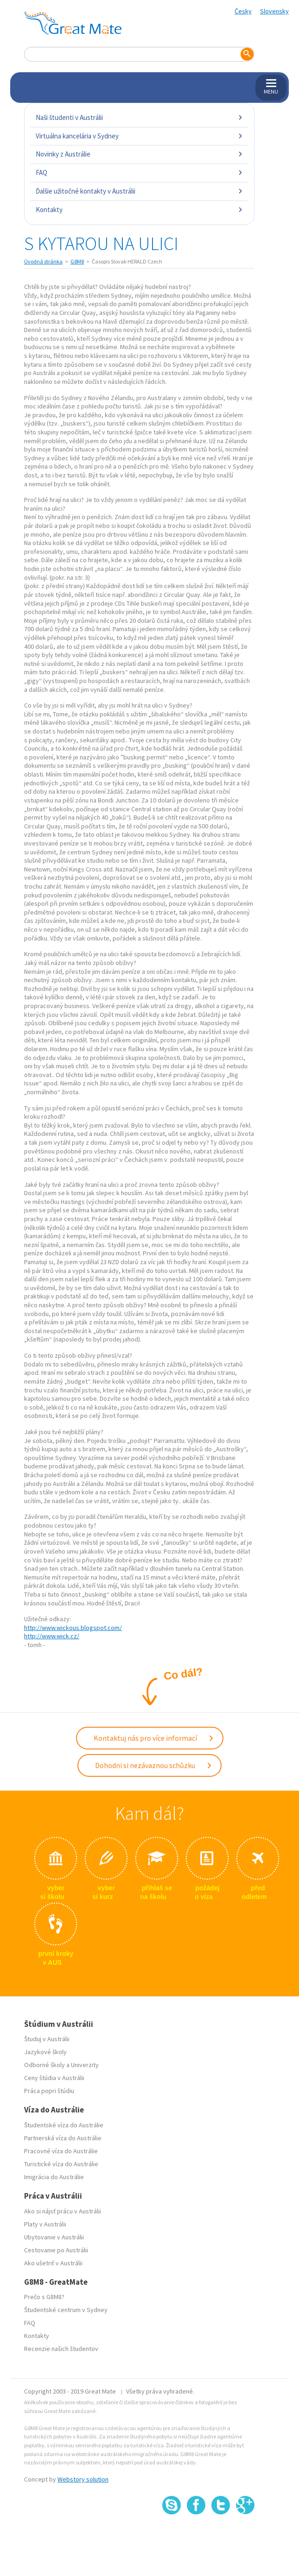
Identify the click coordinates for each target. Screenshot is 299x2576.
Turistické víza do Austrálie (61, 2164)
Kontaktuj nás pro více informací (154, 1737)
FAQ (139, 172)
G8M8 (77, 261)
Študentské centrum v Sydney (66, 2310)
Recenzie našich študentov (61, 2348)
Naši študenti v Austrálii (139, 117)
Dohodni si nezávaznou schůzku (153, 1765)
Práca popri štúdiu (49, 2091)
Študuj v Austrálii (47, 2039)
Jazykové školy (45, 2052)
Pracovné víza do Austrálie (61, 2151)
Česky (243, 11)
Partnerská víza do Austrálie (63, 2138)
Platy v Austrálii (45, 2224)
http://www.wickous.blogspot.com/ (73, 1627)
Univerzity (85, 2065)
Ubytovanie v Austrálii (54, 2237)
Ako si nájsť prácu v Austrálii (62, 2211)
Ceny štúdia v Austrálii (54, 2078)
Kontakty (139, 209)
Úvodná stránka (43, 261)
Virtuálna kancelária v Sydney (139, 136)
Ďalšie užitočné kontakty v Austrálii (139, 191)
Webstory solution (82, 2479)
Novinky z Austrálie (139, 154)
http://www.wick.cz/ (51, 1636)
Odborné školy (44, 2065)
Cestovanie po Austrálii (56, 2250)
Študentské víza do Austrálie (63, 2125)
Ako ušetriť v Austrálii (53, 2263)
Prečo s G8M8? (44, 2297)
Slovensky (274, 11)
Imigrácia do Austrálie (54, 2177)
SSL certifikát (220, 2535)
